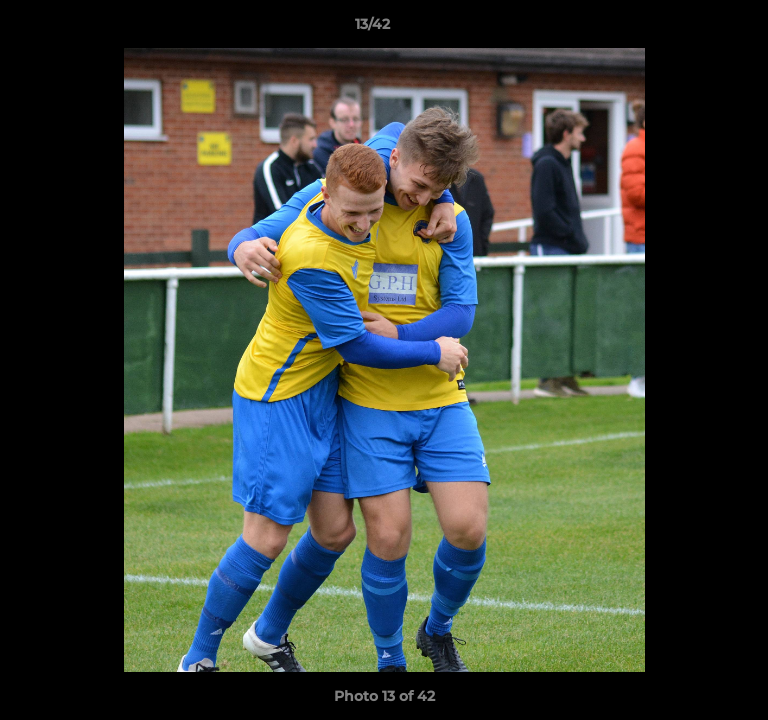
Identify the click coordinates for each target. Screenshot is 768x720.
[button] (696, 29)
